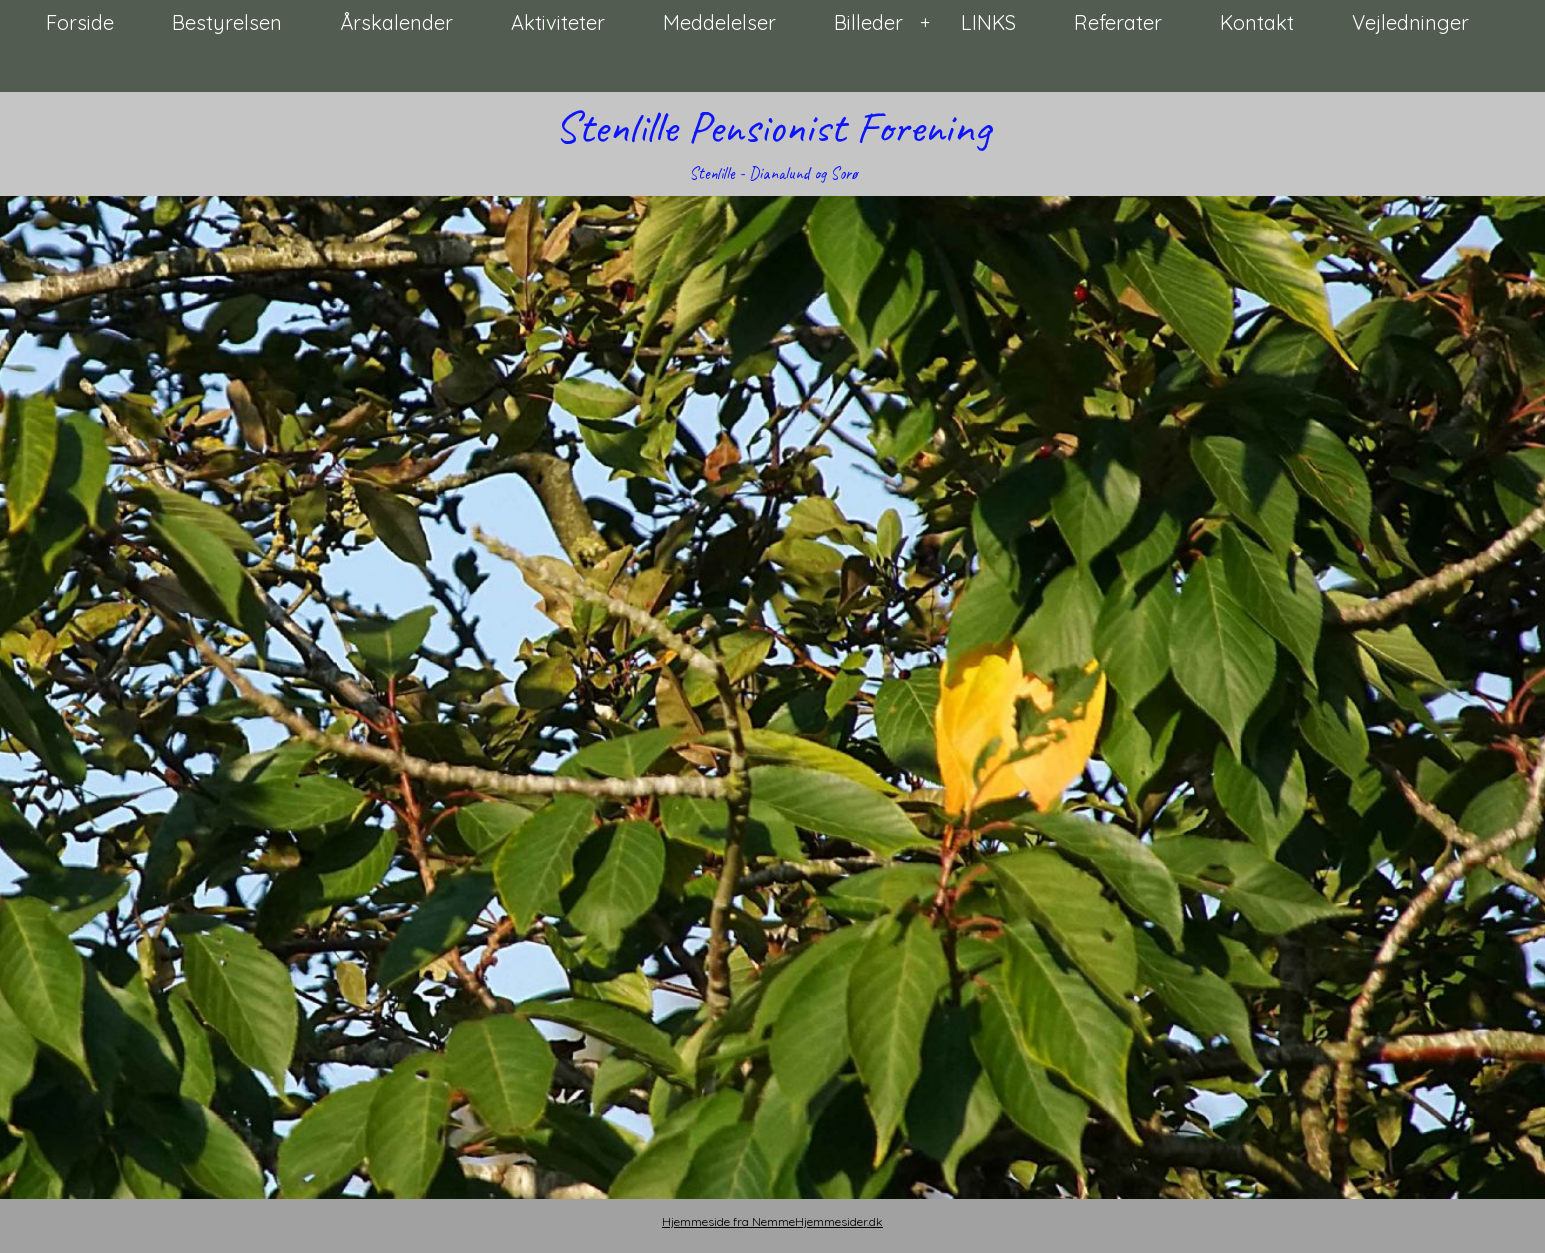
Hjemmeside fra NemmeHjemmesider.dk (772, 1221)
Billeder (868, 22)
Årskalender (396, 22)
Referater (1118, 22)
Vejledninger (1410, 22)
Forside (80, 22)
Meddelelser (719, 22)
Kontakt (1257, 22)
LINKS (988, 22)
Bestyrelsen (227, 22)
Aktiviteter (558, 22)
